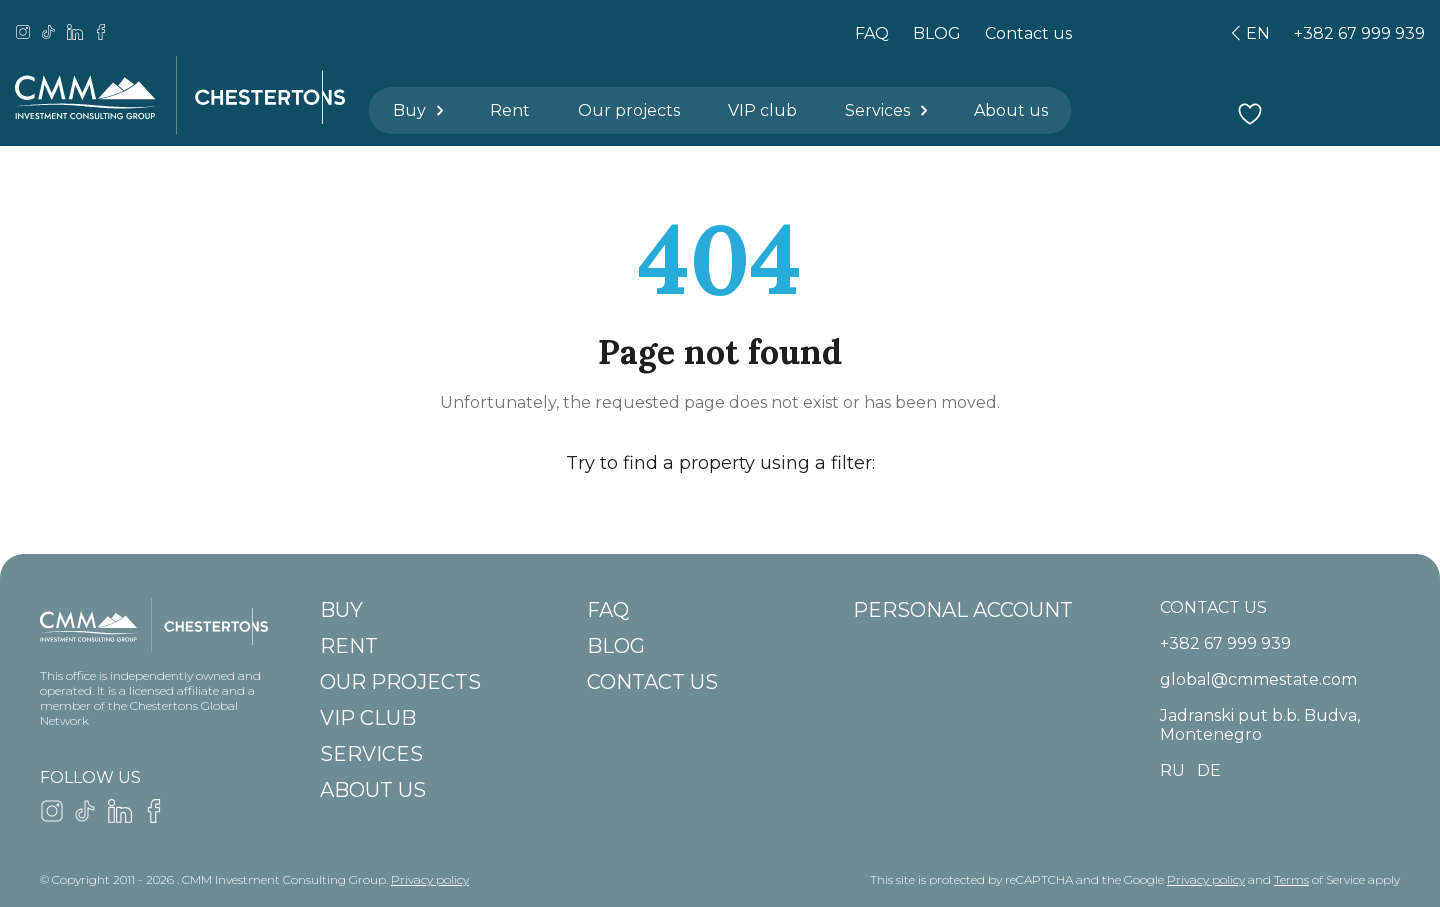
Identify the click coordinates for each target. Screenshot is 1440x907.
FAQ (872, 33)
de (1209, 770)
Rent (510, 110)
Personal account (963, 610)
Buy (419, 110)
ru (1172, 770)
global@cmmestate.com (1258, 679)
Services (887, 110)
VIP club (762, 110)
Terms (1291, 879)
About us (1011, 110)
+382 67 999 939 (1359, 33)
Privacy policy (430, 879)
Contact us (1028, 33)
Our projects (629, 110)
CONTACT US (1213, 607)
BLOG (937, 33)
